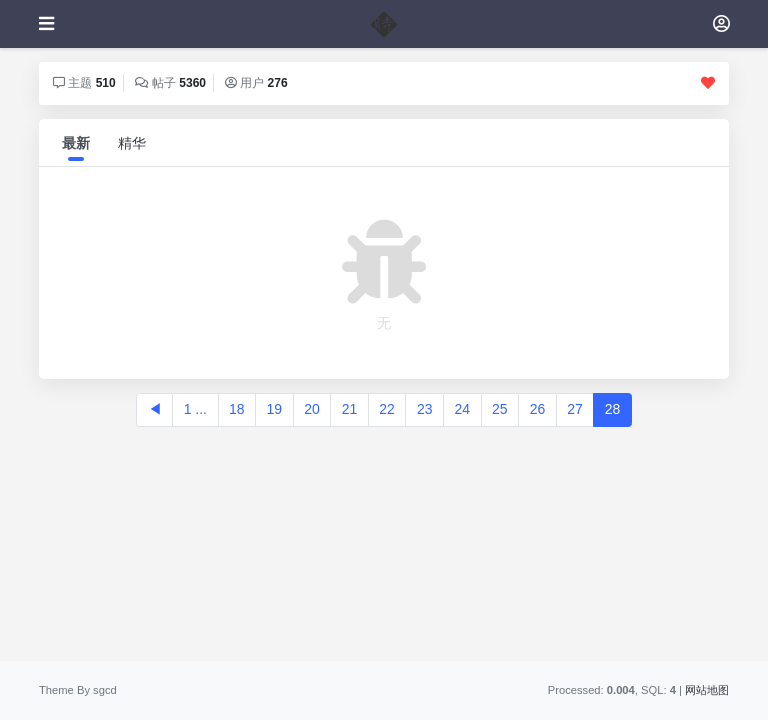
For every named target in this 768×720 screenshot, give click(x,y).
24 (462, 409)
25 (500, 409)
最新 (76, 143)
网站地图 (707, 690)
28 (613, 409)
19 (275, 409)
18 (237, 409)
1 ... (195, 409)
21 (350, 409)
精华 (132, 143)
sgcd (105, 690)
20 (312, 409)
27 (575, 409)
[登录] (721, 23)
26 (538, 409)
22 (387, 409)
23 (425, 409)
